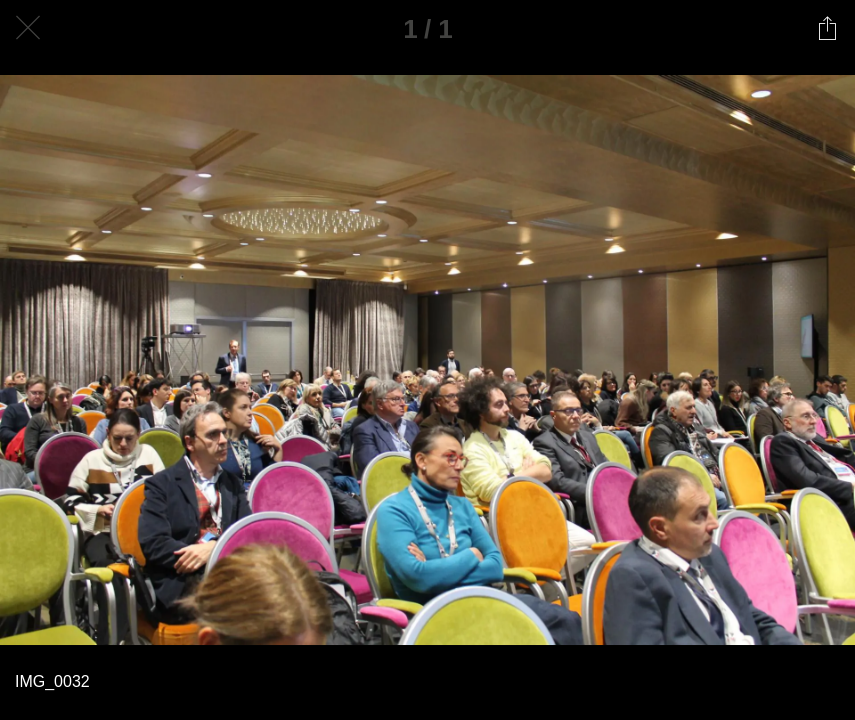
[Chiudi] (28, 28)
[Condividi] (827, 28)
